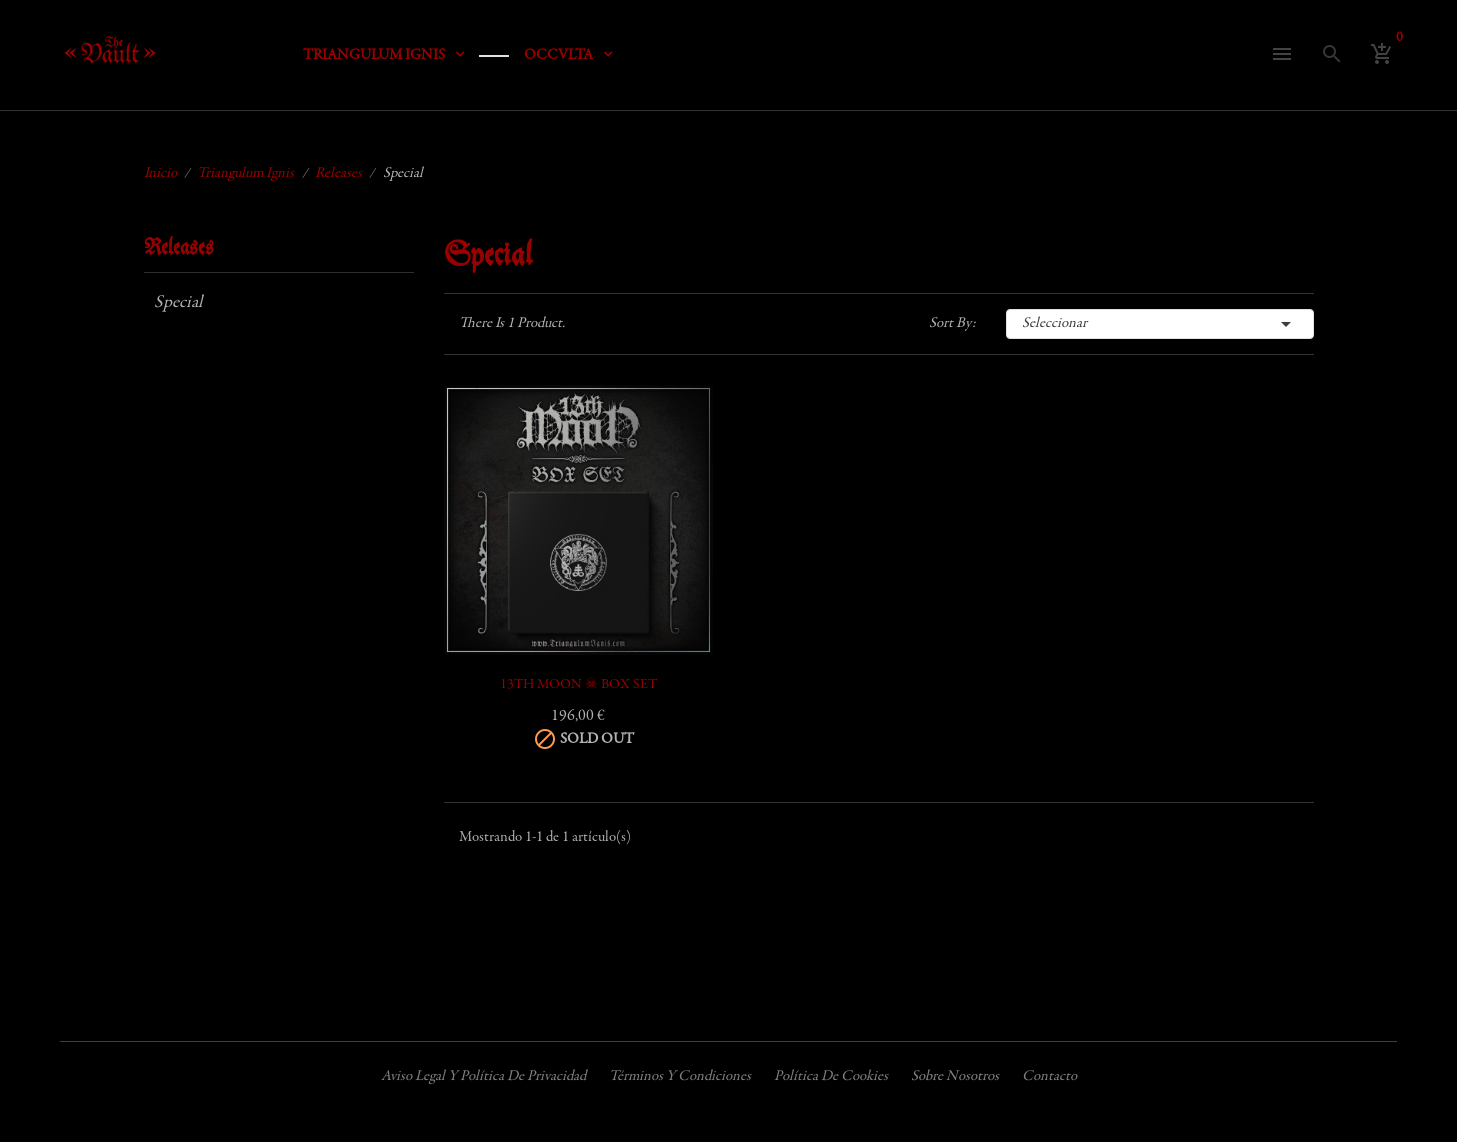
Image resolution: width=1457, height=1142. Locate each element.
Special (178, 303)
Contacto (1049, 1076)
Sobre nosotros (955, 1076)
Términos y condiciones (680, 1076)
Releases (179, 248)
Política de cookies (831, 1076)
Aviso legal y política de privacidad (483, 1076)
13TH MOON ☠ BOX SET (578, 685)
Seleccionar (1160, 324)
